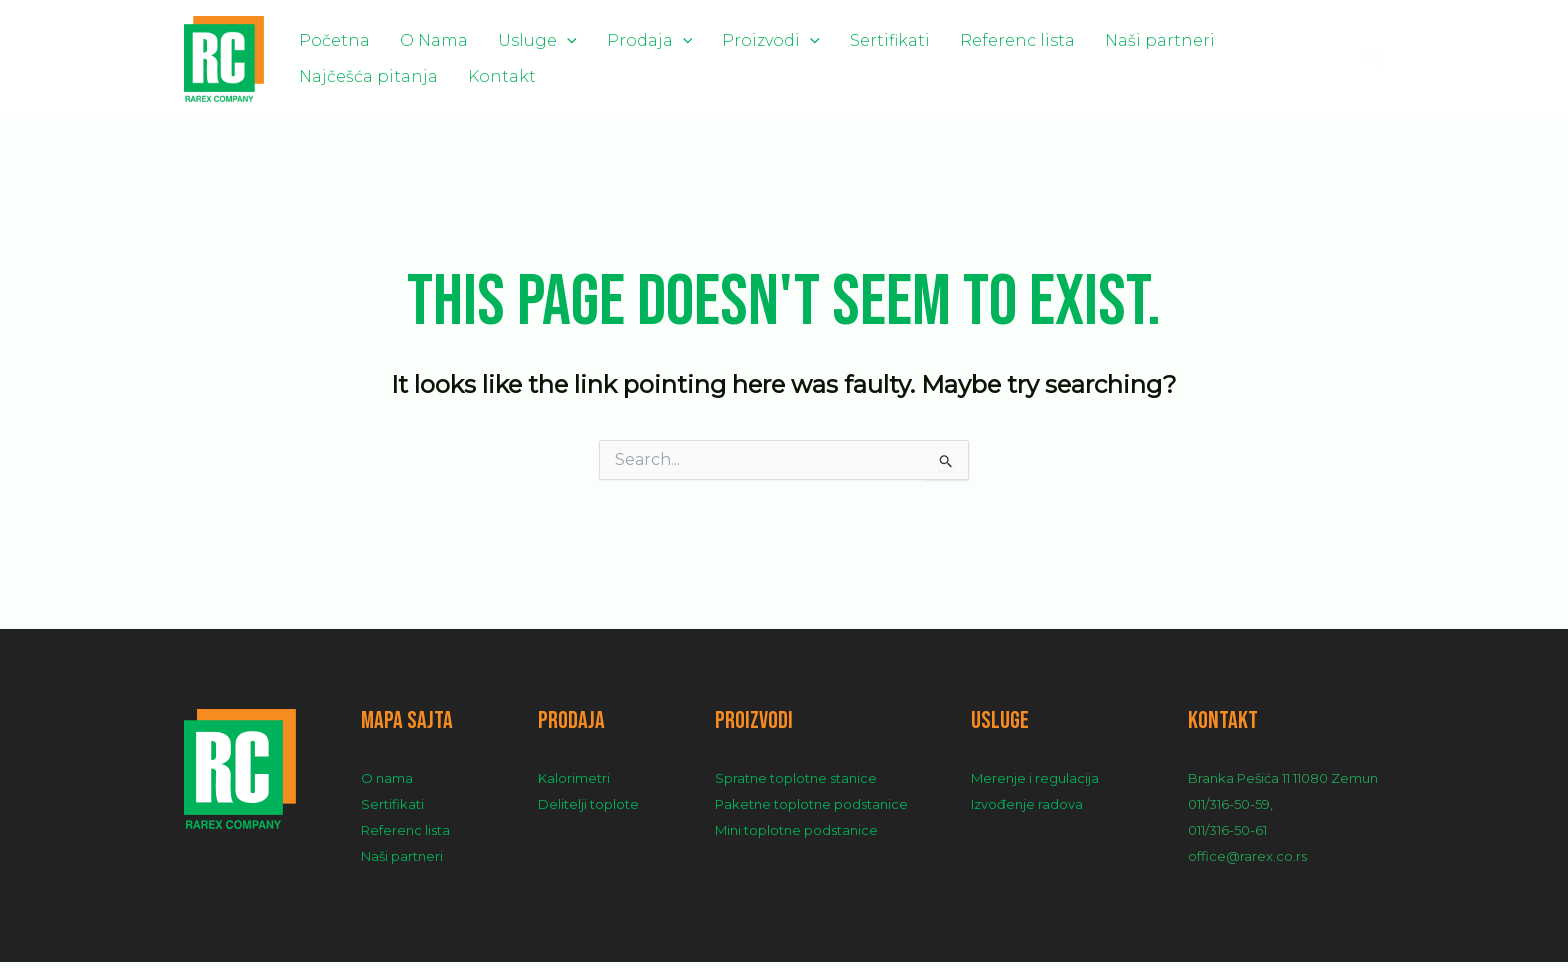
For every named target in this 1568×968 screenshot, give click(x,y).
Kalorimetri (574, 784)
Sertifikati (813, 38)
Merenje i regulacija (1035, 784)
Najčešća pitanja (1195, 38)
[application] (532, 38)
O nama (387, 784)
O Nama (413, 38)
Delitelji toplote (588, 810)
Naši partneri (1055, 38)
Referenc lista (926, 38)
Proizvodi (708, 38)
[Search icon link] (1375, 62)
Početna (327, 38)
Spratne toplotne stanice (796, 784)
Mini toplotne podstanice (796, 836)
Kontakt (326, 84)
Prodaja (601, 38)
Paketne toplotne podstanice (811, 810)
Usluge (502, 38)
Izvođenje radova (1027, 810)
